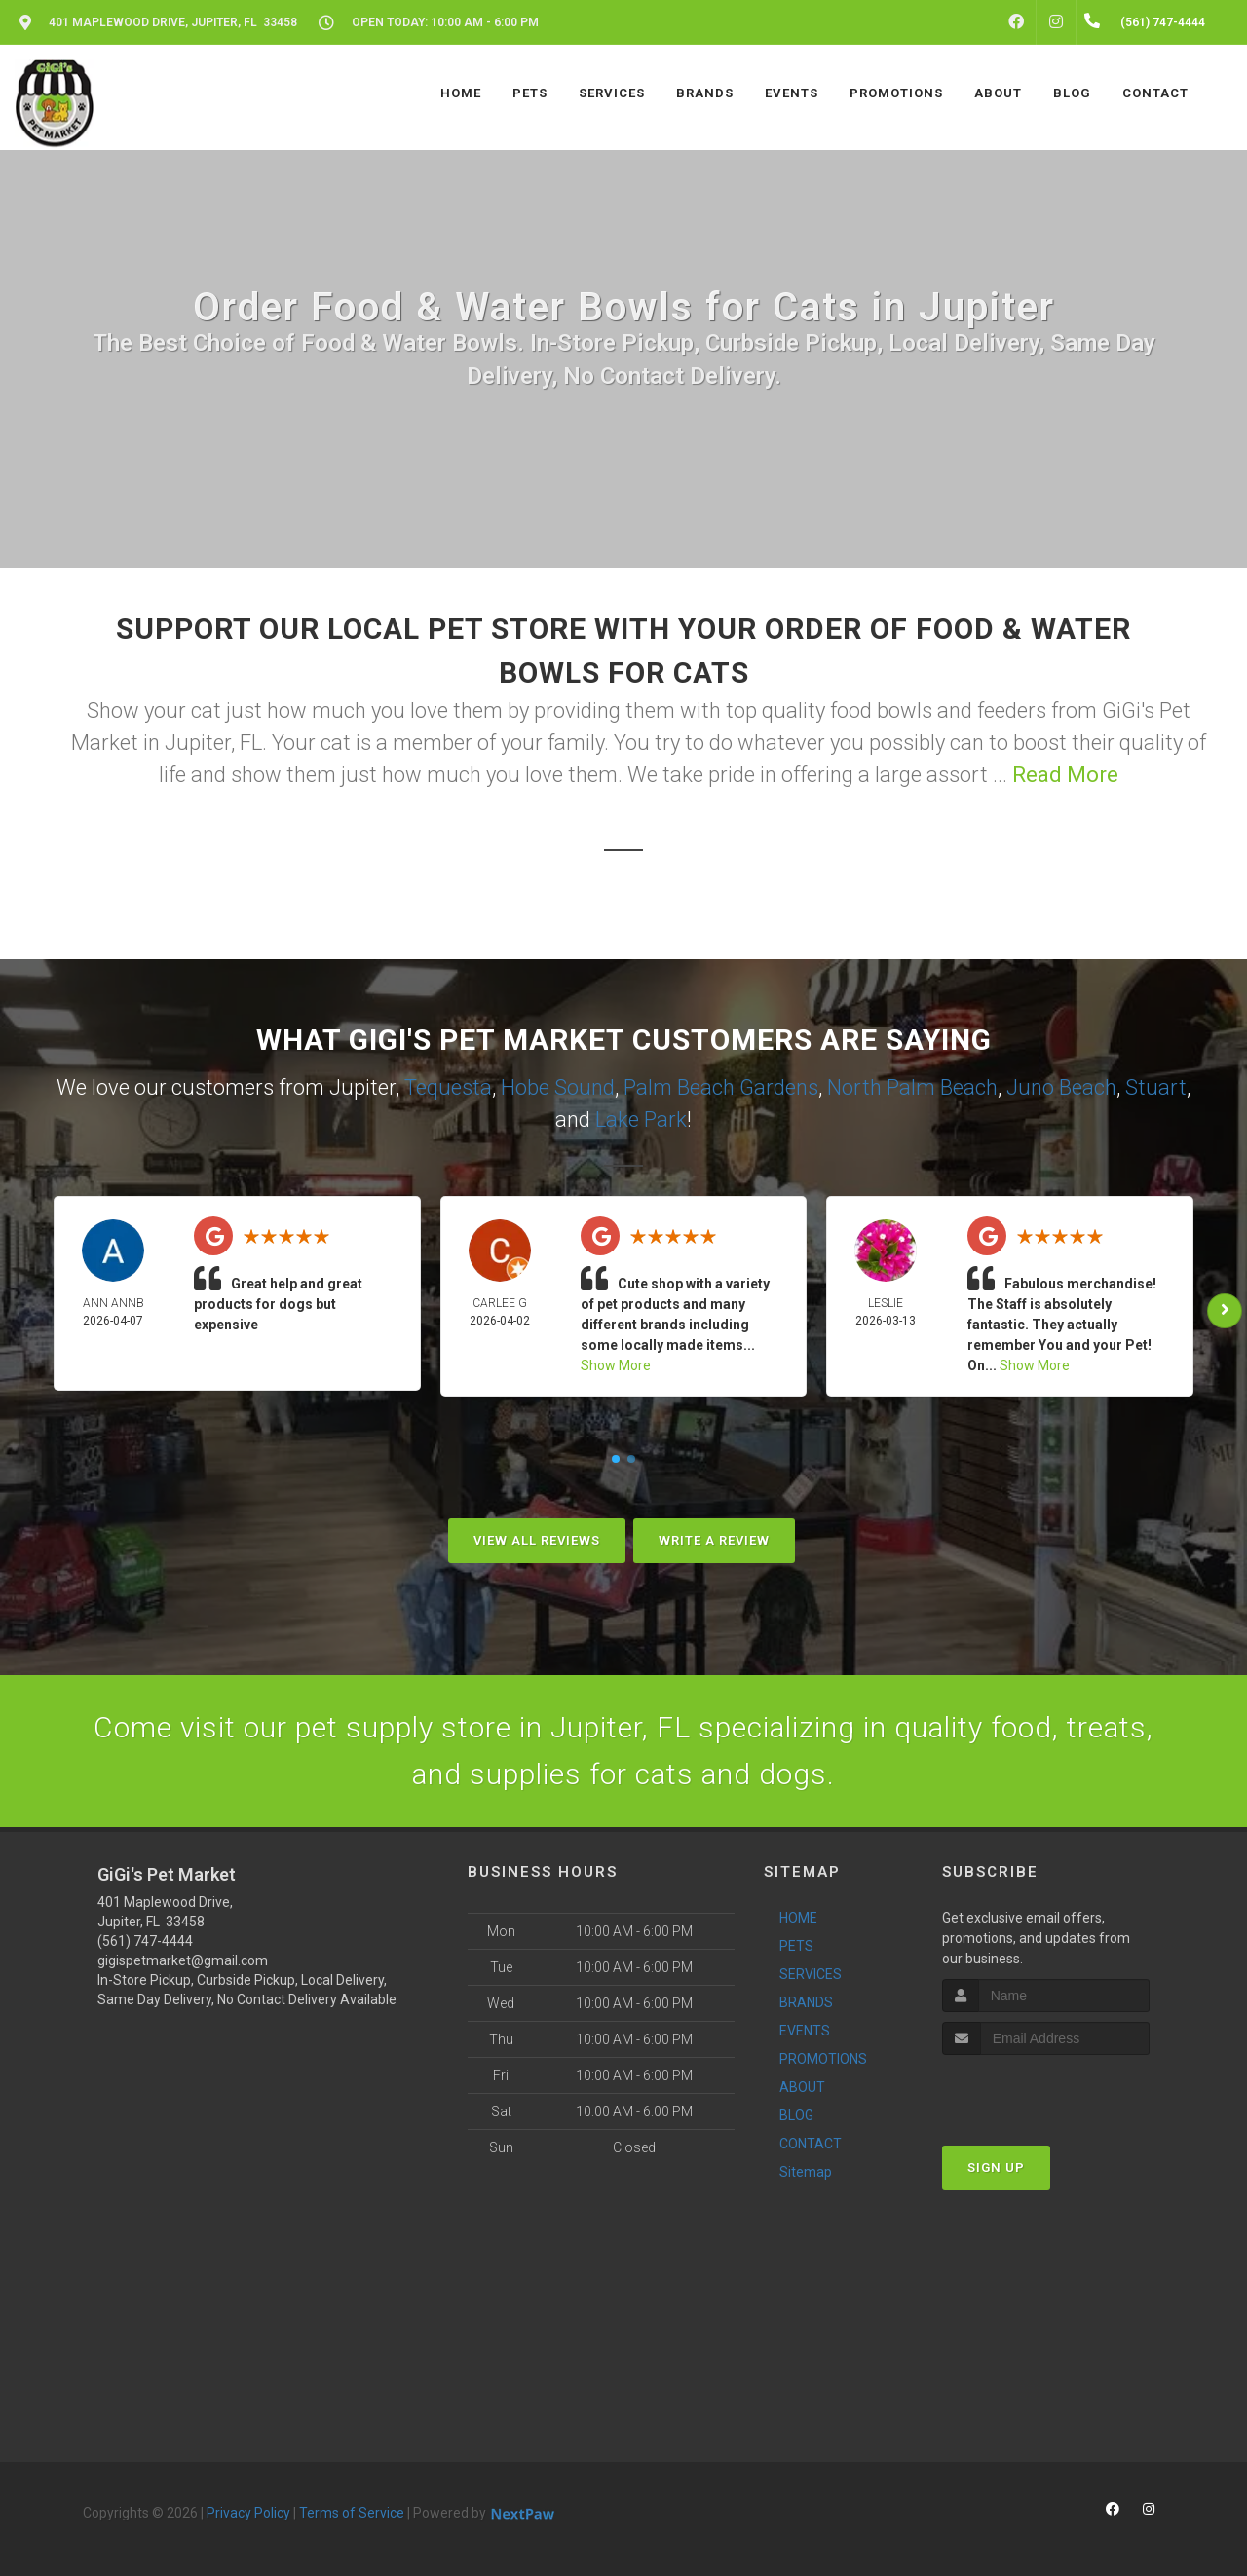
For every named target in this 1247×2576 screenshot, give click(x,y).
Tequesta (448, 1087)
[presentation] (1046, 2091)
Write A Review (714, 1540)
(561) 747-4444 (145, 1941)
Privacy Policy (248, 2512)
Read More (1065, 775)
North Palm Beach (912, 1087)
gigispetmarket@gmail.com (182, 1960)
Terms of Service (351, 2512)
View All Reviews (536, 1540)
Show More (616, 1365)
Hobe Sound (558, 1087)
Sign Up (996, 2167)
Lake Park (641, 1119)
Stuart (1156, 1087)
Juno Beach (1061, 1087)
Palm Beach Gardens (721, 1087)
